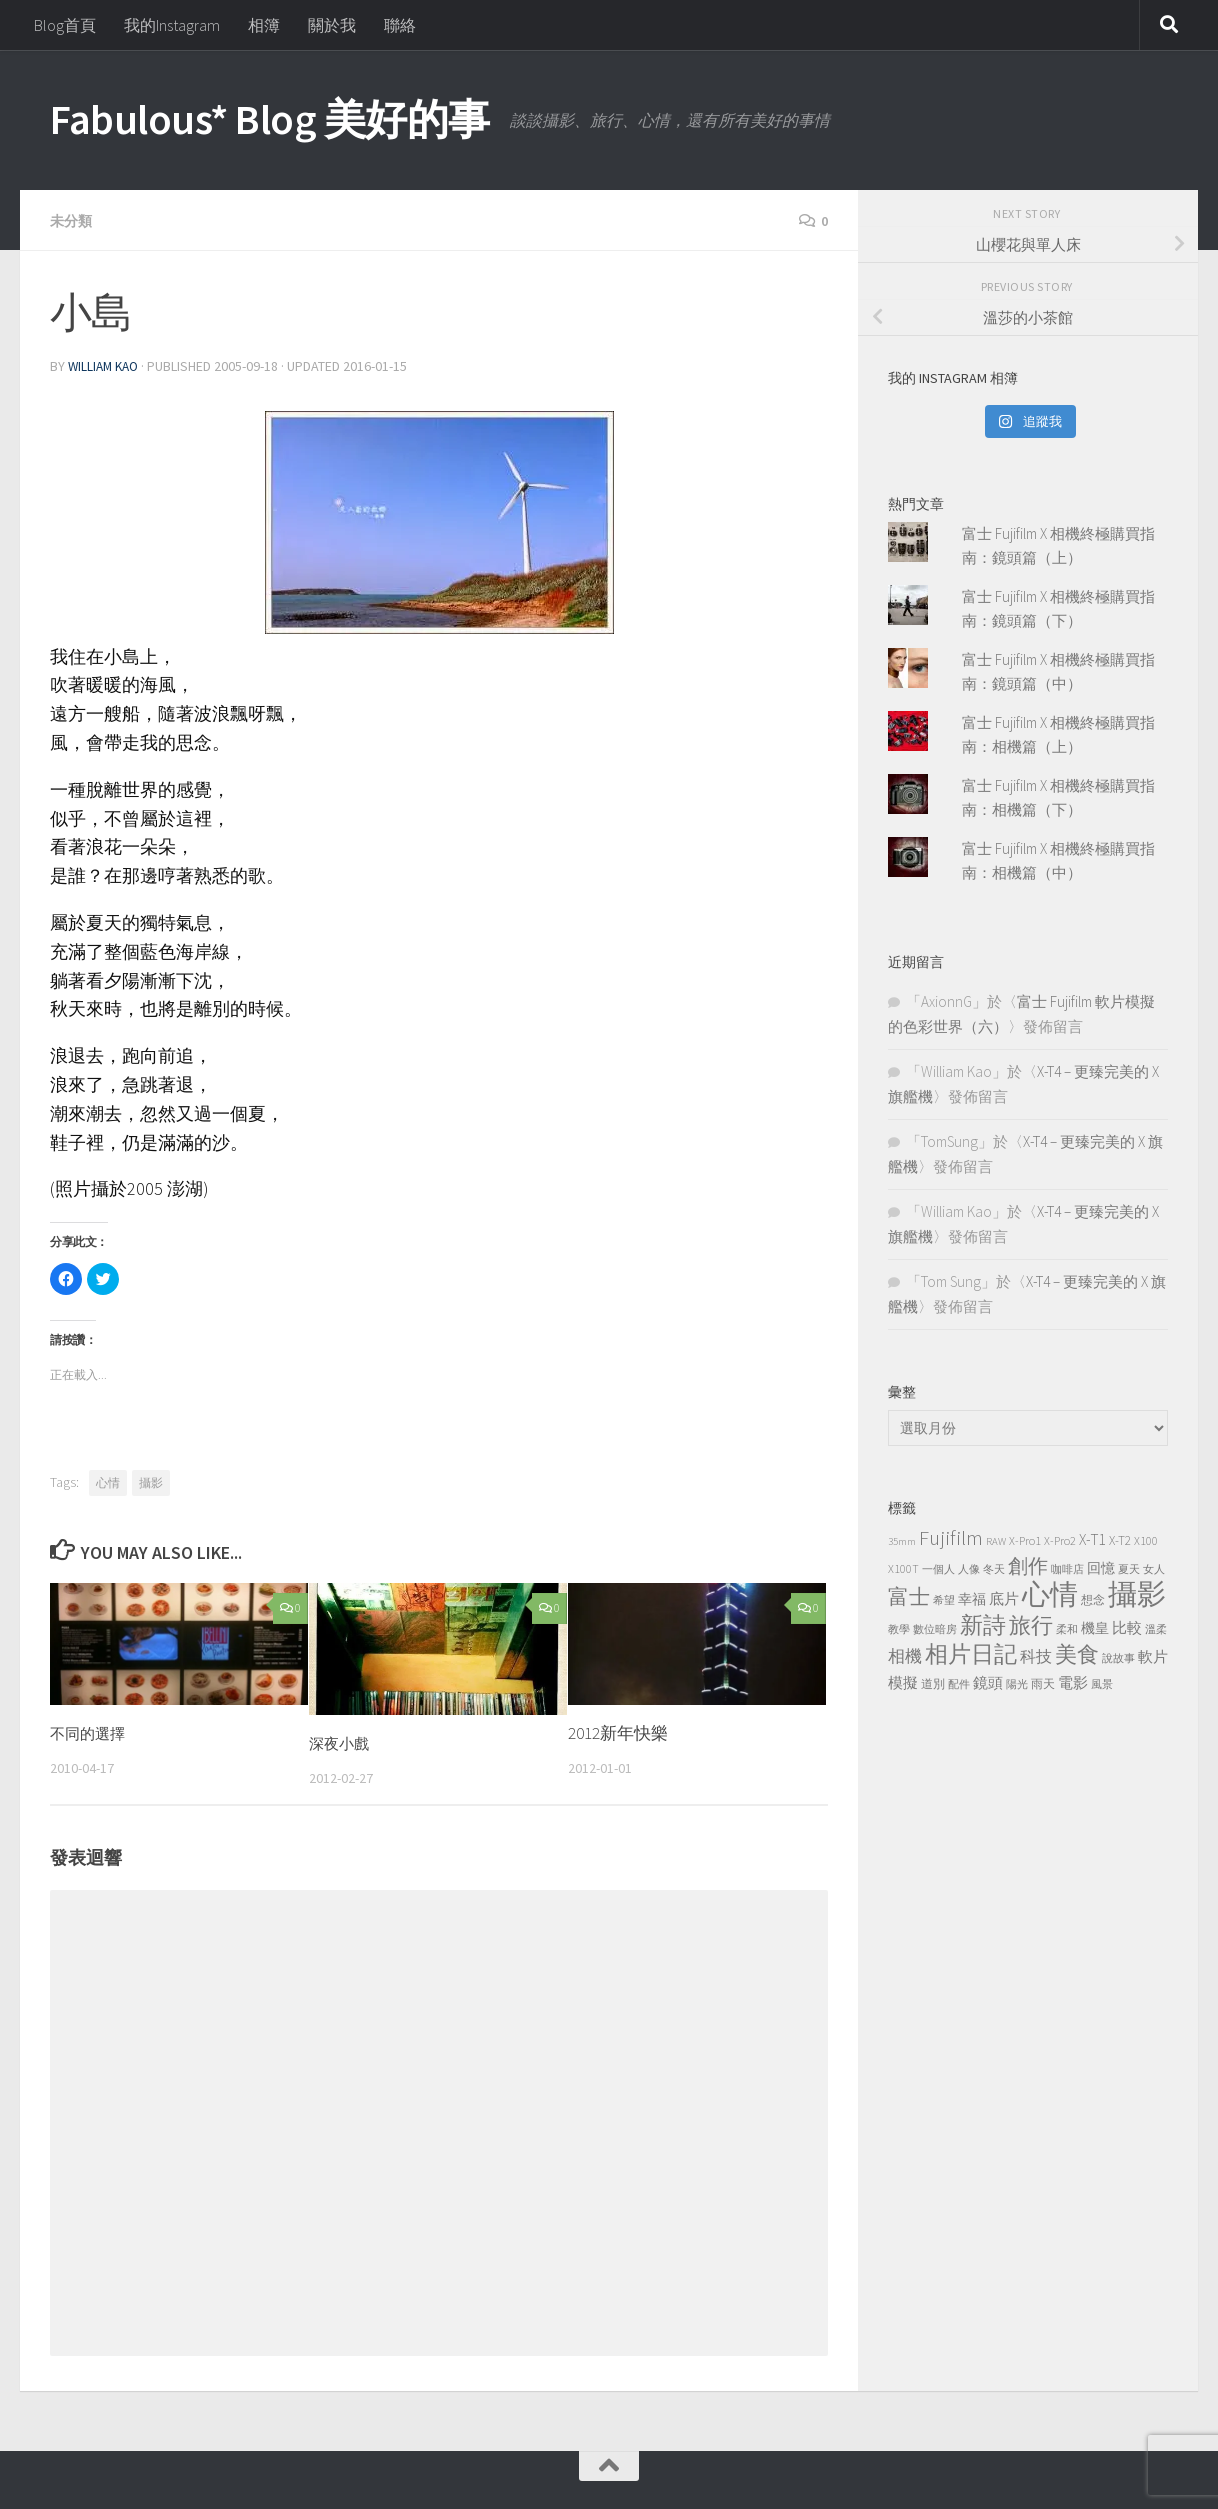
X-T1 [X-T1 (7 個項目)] (1092, 1539)
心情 (108, 1480)
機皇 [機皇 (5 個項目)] (1095, 1628)
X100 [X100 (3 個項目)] (1146, 1540)
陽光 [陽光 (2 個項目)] (1017, 1684)
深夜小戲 (343, 1741)
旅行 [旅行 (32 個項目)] (1031, 1625)
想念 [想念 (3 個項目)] (1093, 1599)
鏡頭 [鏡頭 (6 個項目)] (988, 1682)
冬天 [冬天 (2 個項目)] (994, 1569)
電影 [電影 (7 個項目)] (1073, 1682)
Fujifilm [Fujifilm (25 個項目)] (951, 1537)
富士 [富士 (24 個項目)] (909, 1596)
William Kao (106, 365)
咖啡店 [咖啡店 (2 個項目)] (1067, 1569)
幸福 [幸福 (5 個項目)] (972, 1599)
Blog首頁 (65, 25)
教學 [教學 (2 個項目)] (899, 1629)
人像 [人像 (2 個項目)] (969, 1569)
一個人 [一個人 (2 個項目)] (938, 1569)
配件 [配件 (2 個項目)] (959, 1684)
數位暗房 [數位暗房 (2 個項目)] (935, 1629)
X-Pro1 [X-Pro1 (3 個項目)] (1025, 1540)
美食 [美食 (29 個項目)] (1077, 1654)
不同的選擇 (92, 1731)
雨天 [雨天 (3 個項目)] (1043, 1683)
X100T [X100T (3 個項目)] (903, 1568)
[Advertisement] (1028, 1867)
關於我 (332, 25)
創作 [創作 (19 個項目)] (1028, 1566)
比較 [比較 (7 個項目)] (1127, 1627)
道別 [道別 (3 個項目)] (933, 1683)
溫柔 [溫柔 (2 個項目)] (1156, 1629)
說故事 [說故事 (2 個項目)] (1118, 1658)
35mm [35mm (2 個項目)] (902, 1541)
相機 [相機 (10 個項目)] (905, 1656)
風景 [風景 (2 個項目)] (1102, 1684)
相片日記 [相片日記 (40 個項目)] (971, 1653)
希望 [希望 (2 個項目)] (944, 1600)
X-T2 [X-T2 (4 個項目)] (1120, 1540)
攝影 (151, 1480)
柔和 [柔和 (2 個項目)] (1067, 1629)
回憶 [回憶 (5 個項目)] (1101, 1568)
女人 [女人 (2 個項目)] (1154, 1569)
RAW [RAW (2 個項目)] (996, 1541)
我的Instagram (172, 25)
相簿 (264, 25)
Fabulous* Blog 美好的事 (270, 119)
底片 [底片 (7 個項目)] (1004, 1598)
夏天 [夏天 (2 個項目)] (1129, 1569)
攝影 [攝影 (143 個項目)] (1137, 1593)
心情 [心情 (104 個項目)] (1050, 1594)
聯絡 (400, 25)
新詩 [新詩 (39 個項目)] (983, 1624)
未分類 (74, 220)
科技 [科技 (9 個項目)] (1036, 1656)
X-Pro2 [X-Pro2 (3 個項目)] (1060, 1540)
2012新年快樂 (618, 1731)
